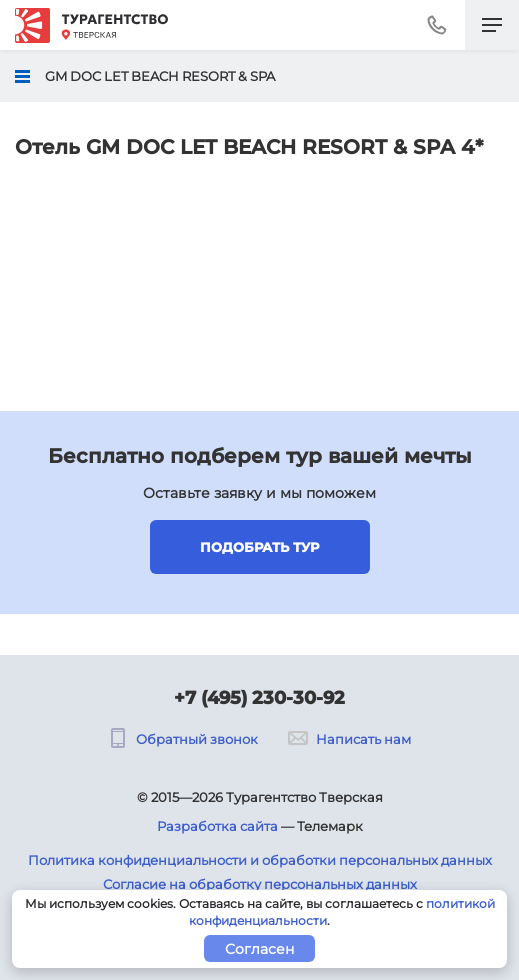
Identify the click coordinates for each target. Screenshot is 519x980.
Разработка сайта (217, 826)
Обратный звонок (183, 739)
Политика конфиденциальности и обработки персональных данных (260, 860)
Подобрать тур (259, 547)
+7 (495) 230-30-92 (259, 698)
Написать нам (349, 739)
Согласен (259, 949)
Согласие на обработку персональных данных (260, 884)
